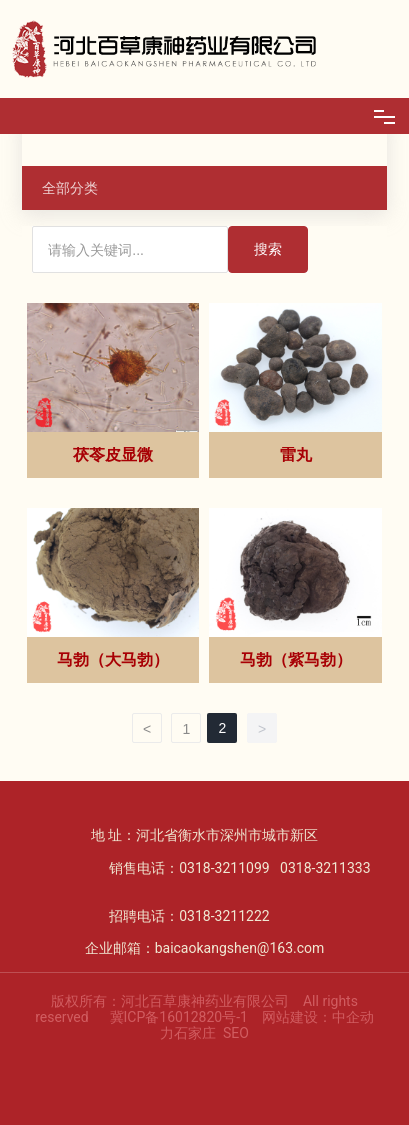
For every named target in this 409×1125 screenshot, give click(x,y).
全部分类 (70, 188)
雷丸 (296, 454)
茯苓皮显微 (113, 454)
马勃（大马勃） (113, 659)
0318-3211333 (325, 868)
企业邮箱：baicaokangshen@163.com (205, 948)
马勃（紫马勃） (296, 659)
